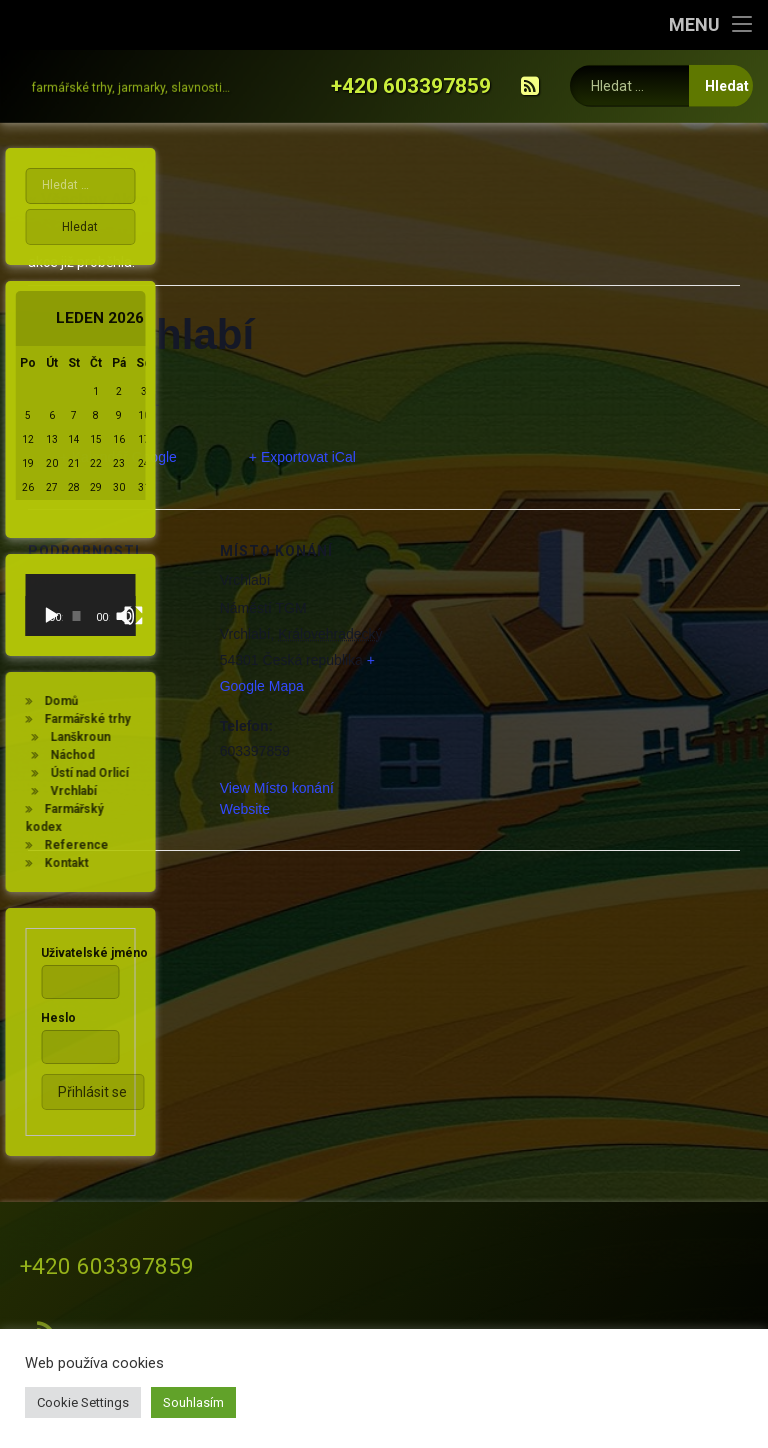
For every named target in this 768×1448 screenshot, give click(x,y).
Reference (49, 845)
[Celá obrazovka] (106, 616)
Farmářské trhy (60, 719)
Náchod (45, 755)
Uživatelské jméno (67, 953)
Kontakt (39, 863)
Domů (34, 701)
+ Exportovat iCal (302, 457)
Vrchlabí (46, 791)
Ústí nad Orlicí (62, 773)
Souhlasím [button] (193, 1402)
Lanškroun (53, 737)
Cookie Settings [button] (83, 1402)
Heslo (31, 1018)
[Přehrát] (24, 616)
